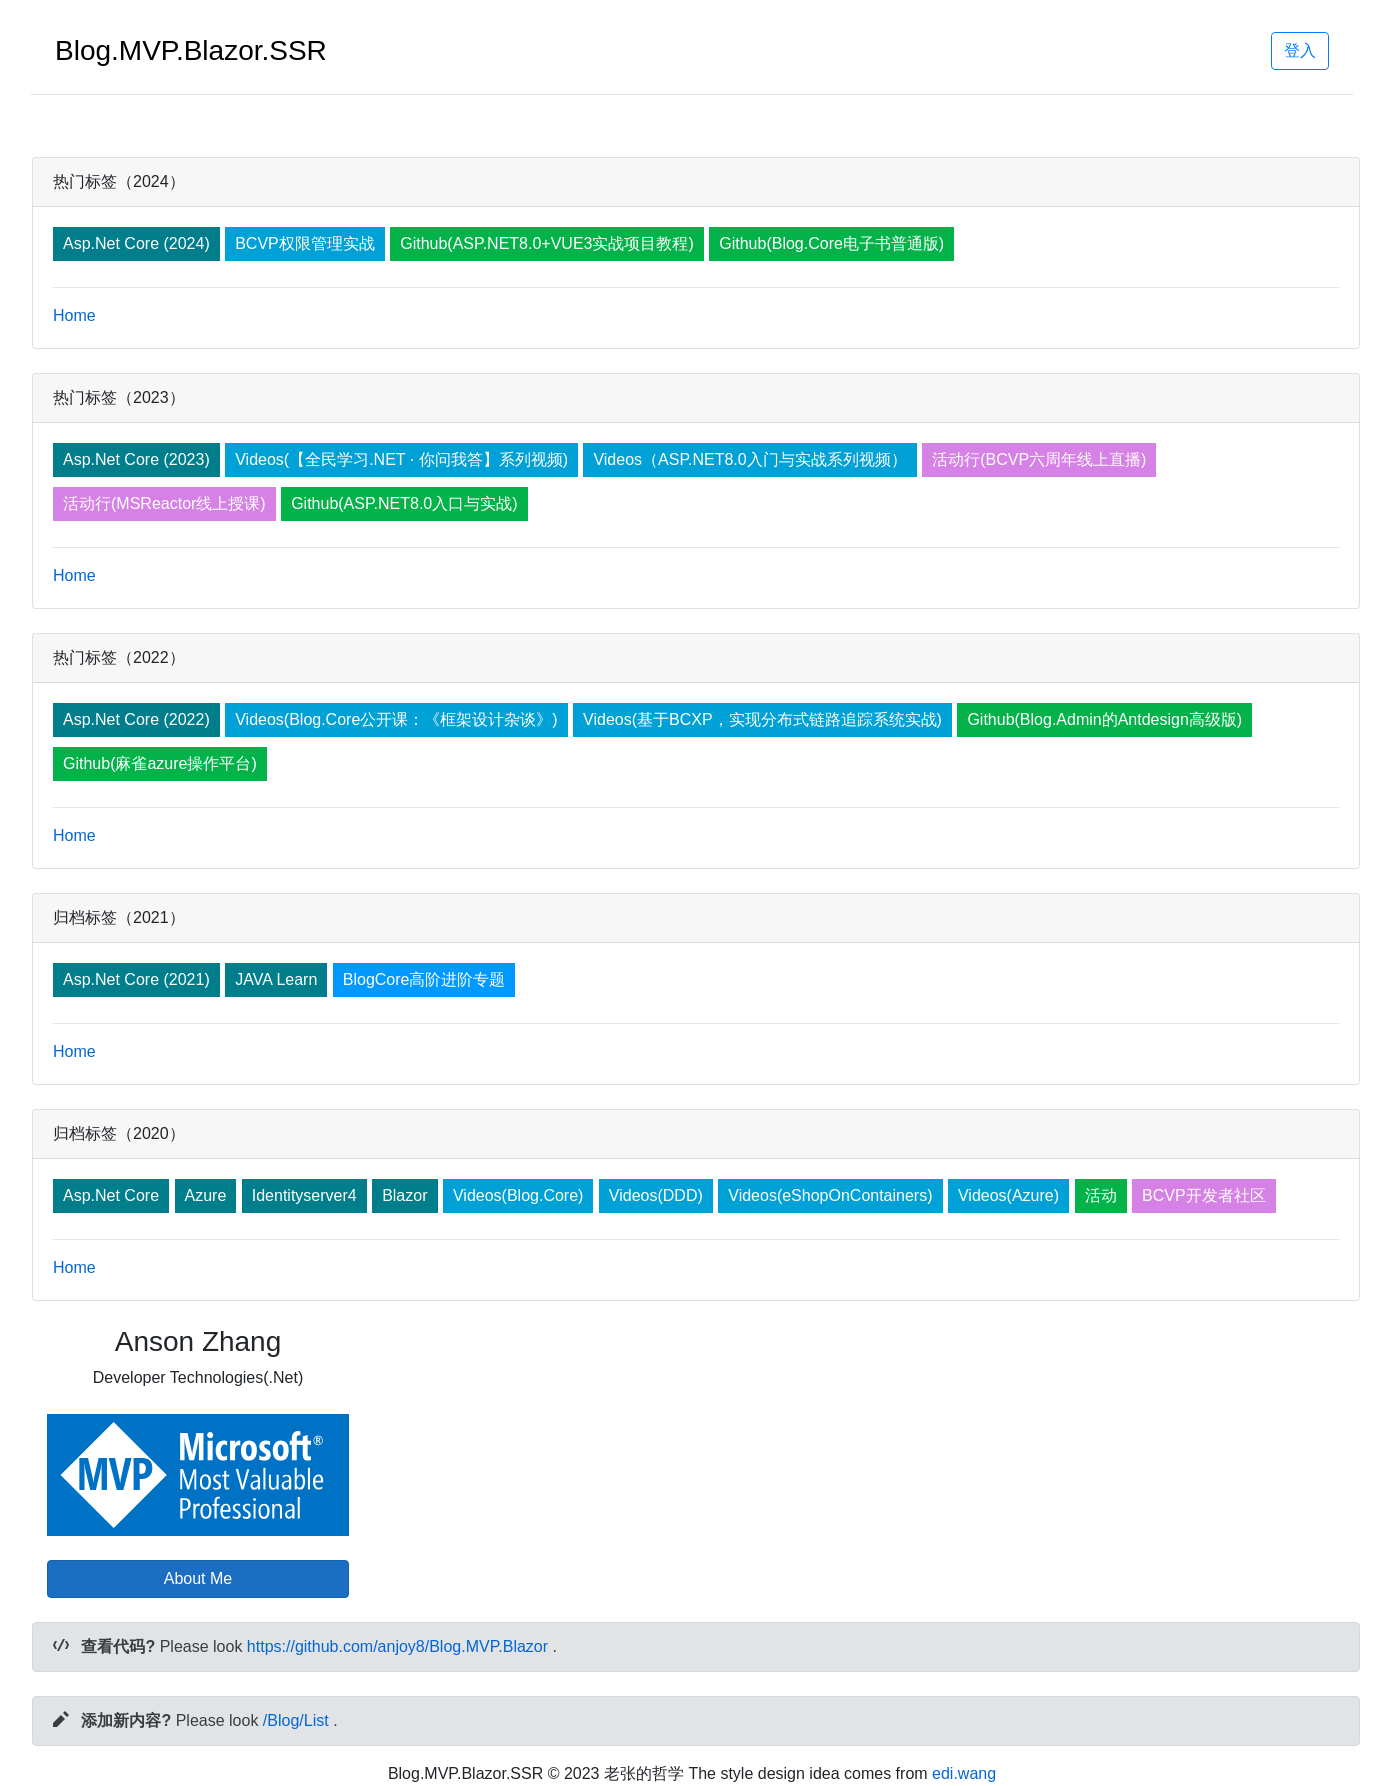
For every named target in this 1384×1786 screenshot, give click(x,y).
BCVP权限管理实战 (305, 243)
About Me (198, 1578)
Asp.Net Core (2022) (136, 719)
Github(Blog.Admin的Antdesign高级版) (1104, 719)
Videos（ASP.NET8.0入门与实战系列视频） (749, 459)
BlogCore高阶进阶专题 (424, 979)
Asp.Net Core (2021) (136, 979)
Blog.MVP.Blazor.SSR (191, 50)
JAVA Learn (276, 979)
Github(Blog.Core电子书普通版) (831, 243)
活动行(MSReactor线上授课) (164, 503)
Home (74, 315)
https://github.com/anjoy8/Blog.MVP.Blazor (397, 1646)
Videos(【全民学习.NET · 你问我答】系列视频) (401, 459)
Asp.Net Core (111, 1195)
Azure (206, 1195)
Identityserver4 (304, 1195)
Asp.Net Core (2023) (136, 459)
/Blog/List (296, 1720)
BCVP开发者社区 (1204, 1195)
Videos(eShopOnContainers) (830, 1195)
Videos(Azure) (1008, 1195)
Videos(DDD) (656, 1195)
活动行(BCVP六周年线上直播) (1039, 459)
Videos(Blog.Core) (518, 1195)
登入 (1300, 50)
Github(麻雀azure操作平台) (160, 763)
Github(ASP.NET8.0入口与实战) (404, 503)
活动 (1101, 1195)
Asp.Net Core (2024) (136, 243)
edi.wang (964, 1773)
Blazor (404, 1195)
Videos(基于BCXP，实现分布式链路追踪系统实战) (762, 719)
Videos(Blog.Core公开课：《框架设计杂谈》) (396, 719)
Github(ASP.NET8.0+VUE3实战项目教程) (547, 243)
